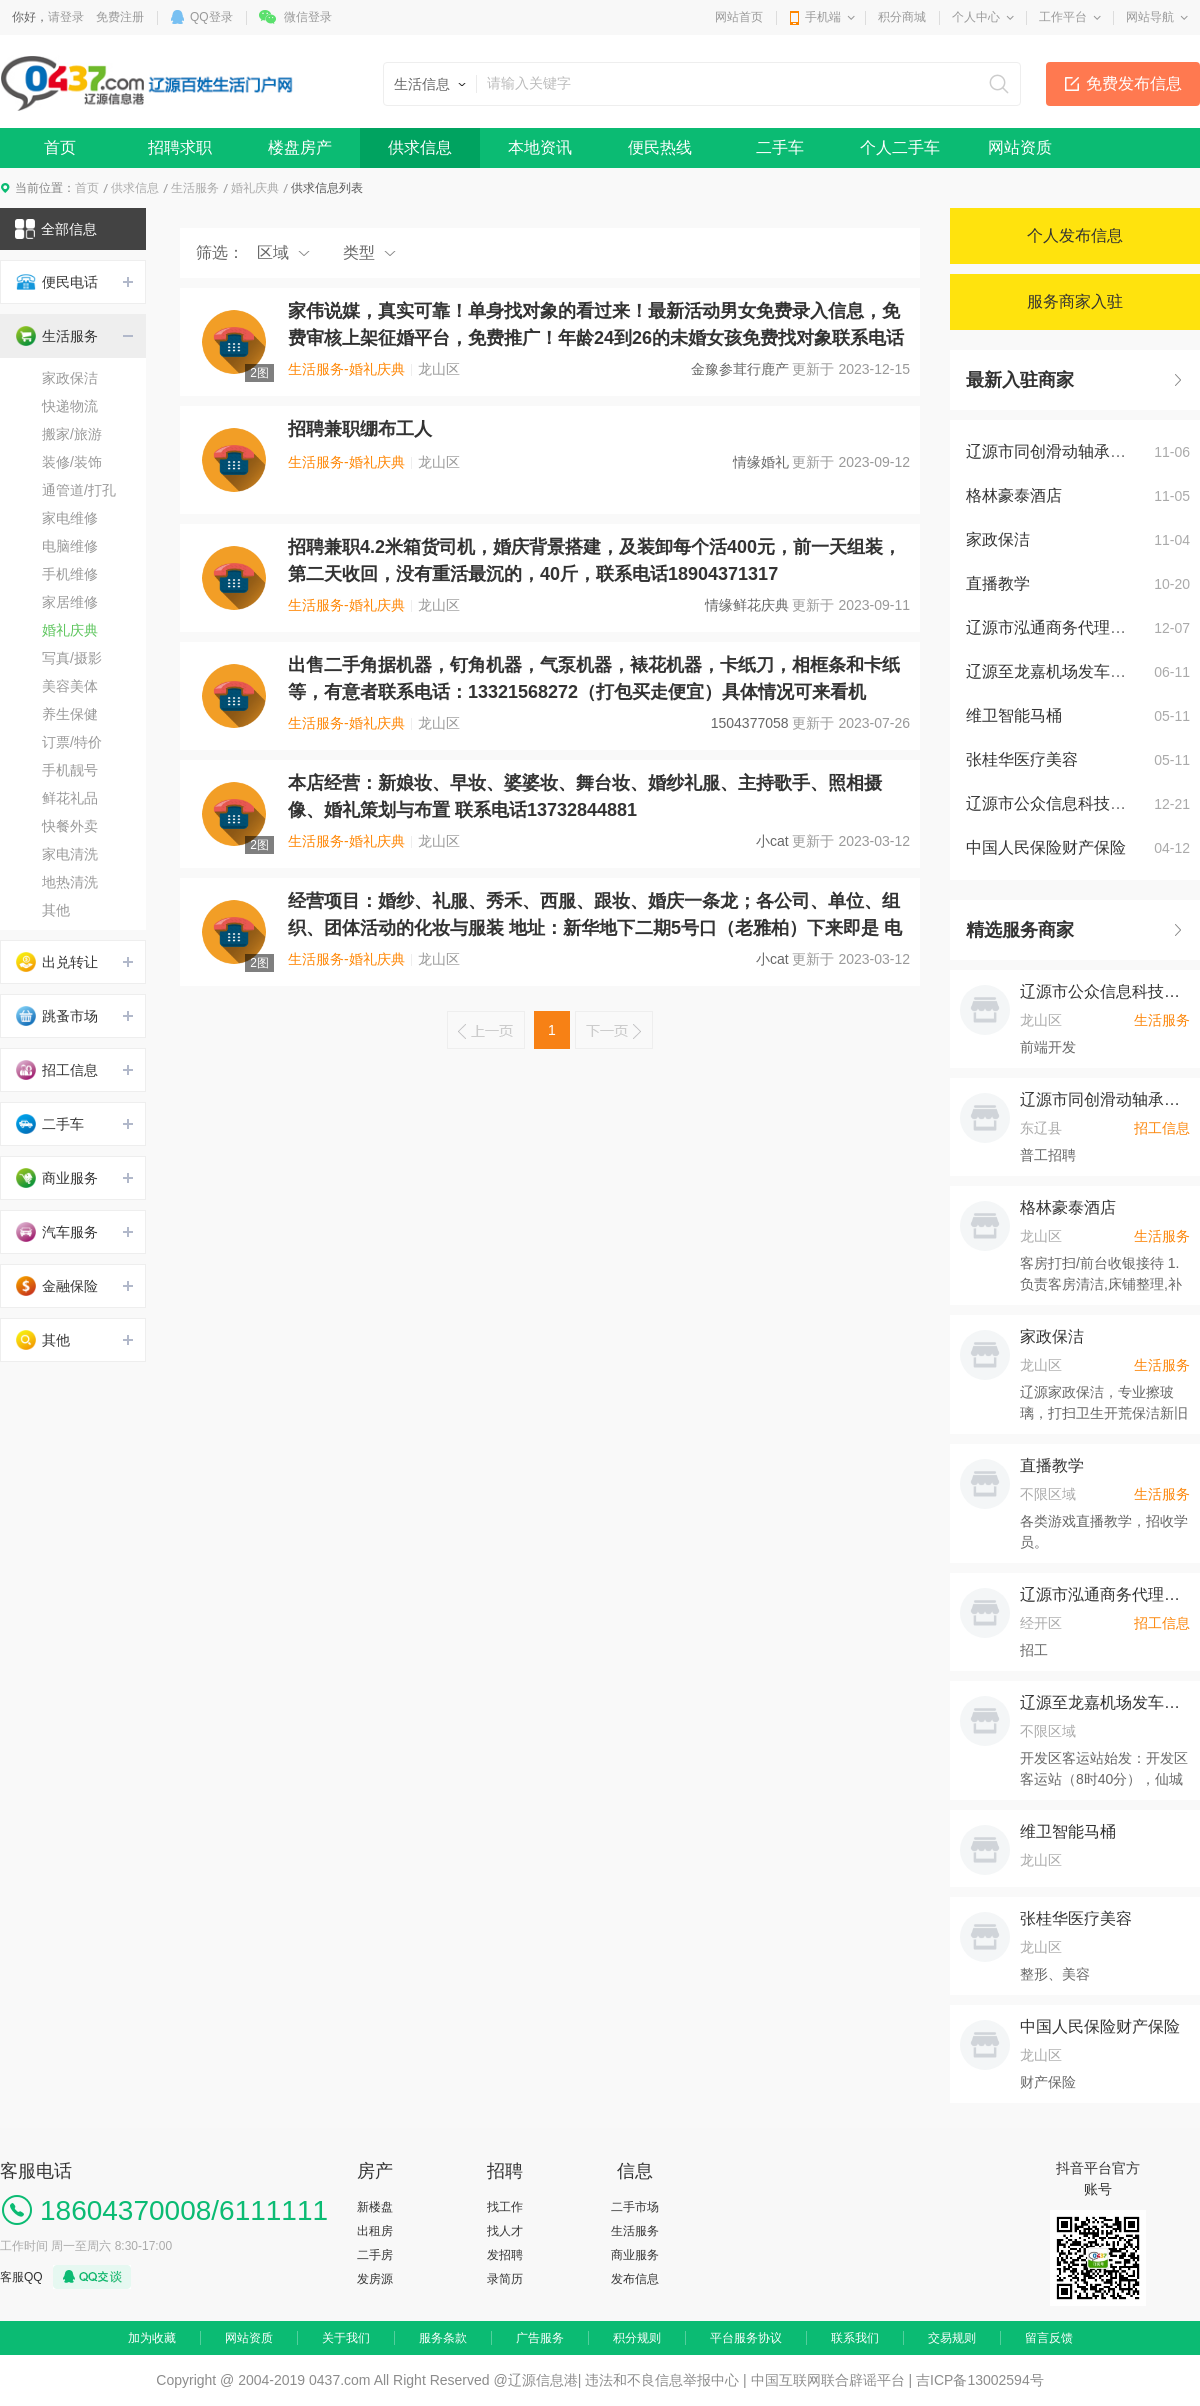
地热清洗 (70, 882)
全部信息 (56, 229)
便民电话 (57, 282)
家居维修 (70, 602)
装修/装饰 (72, 462)
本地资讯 (540, 147)
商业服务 (57, 1178)
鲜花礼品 (70, 798)
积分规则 (637, 2338)
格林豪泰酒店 (1014, 495)
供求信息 (420, 147)
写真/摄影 (72, 658)
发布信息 (635, 2279)
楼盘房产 (300, 147)
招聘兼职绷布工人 (360, 429)
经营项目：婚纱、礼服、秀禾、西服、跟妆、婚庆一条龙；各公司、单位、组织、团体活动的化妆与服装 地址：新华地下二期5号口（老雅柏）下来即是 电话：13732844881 (595, 928)
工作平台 (1063, 17)
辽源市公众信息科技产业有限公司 (1105, 991)
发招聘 (505, 2255)
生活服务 (195, 188)
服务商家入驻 (1075, 301)
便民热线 (660, 147)
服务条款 (443, 2338)
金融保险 (57, 1286)
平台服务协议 (746, 2338)
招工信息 (57, 1070)
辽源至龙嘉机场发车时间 (1054, 671)
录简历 (505, 2279)
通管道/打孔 (79, 490)
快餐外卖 (70, 826)
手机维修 (70, 574)
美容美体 (70, 686)
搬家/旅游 (72, 434)
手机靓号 (70, 770)
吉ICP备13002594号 (980, 2380)
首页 (60, 147)
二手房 (375, 2255)
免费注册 (120, 17)
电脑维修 (70, 546)
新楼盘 (375, 2207)
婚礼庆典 (255, 188)
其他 (56, 910)
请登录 (66, 17)
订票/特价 (72, 742)
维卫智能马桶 (1014, 715)
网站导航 (1150, 17)
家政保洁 (70, 378)
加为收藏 (152, 2338)
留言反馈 (1049, 2338)
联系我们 (855, 2338)
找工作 (505, 2207)
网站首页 (739, 17)
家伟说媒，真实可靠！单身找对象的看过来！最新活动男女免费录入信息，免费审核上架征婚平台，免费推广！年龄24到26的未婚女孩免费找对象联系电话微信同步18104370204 (596, 338)
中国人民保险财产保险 (1046, 847)
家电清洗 (70, 854)
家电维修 (70, 518)
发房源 (375, 2279)
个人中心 (976, 17)
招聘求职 (180, 147)
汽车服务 (57, 1232)
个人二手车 (900, 147)
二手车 (780, 147)
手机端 (823, 17)
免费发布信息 (1134, 83)
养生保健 (70, 714)
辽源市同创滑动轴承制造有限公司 (1105, 1099)
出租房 (375, 2231)
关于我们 (346, 2338)
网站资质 (1020, 147)
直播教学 (998, 583)
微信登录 (308, 17)
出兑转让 (57, 962)
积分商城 (902, 17)
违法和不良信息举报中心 (662, 2380)
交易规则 (952, 2338)
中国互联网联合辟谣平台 (828, 2380)
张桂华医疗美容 (1022, 759)
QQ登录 (211, 17)
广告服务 (540, 2338)
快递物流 (70, 406)
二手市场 (635, 2207)
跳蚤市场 (57, 1016)
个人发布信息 (1075, 235)
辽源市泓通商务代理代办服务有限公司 (1105, 1594)
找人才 (505, 2231)
